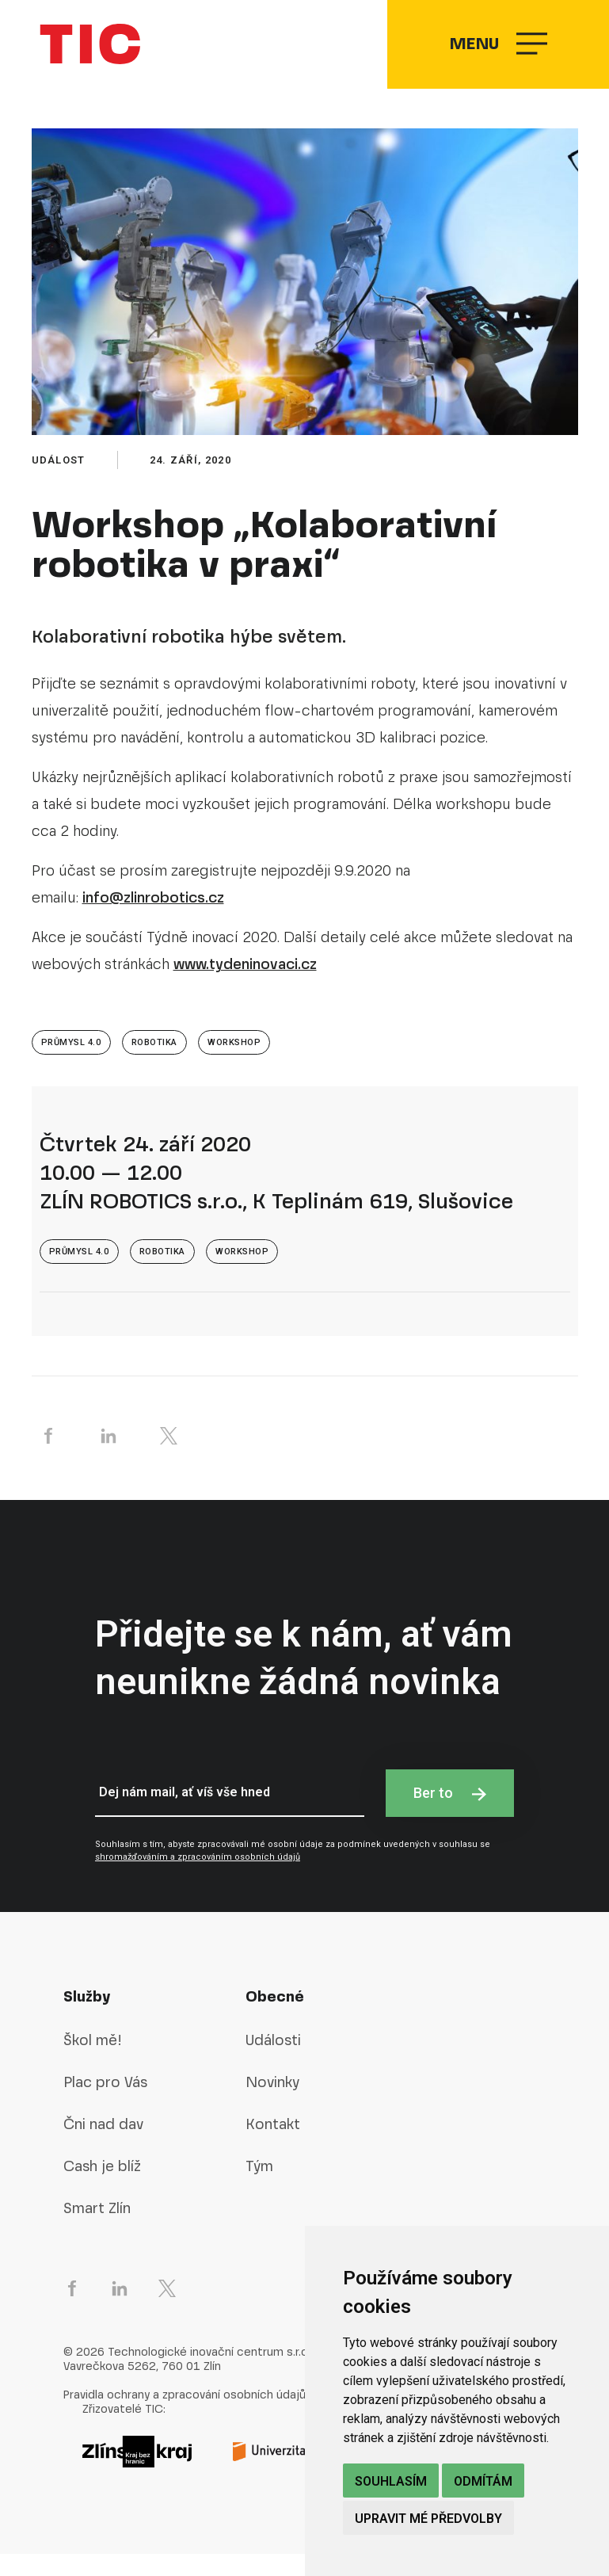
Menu (497, 55)
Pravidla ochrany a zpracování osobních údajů (184, 2417)
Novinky (272, 2104)
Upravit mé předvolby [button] (428, 2518)
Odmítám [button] (483, 2481)
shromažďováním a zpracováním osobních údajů (197, 1880)
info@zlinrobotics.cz (153, 920)
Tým (259, 2188)
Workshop (234, 1065)
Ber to (449, 1815)
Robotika (154, 1065)
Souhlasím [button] (391, 2481)
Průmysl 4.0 (71, 1065)
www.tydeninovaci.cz (245, 987)
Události (273, 2062)
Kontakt (273, 2146)
